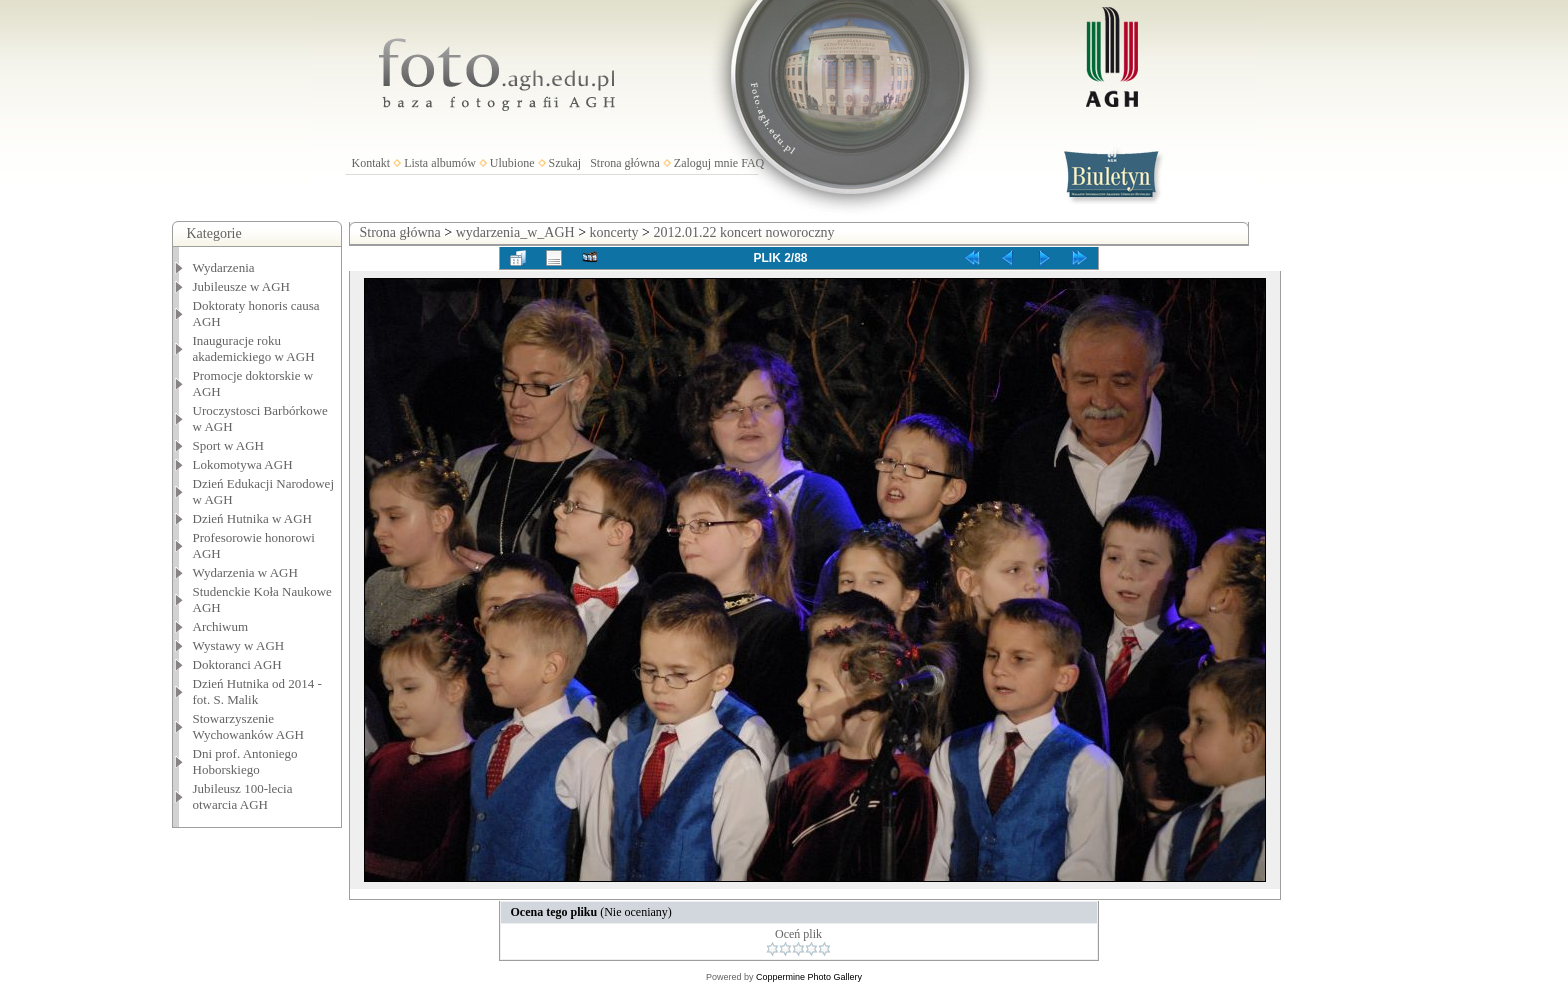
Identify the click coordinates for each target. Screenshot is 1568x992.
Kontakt (371, 163)
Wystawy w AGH (239, 645)
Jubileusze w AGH (242, 286)
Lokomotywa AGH (243, 464)
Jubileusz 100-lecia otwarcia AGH (243, 796)
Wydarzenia (224, 267)
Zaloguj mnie (706, 163)
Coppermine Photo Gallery (809, 977)
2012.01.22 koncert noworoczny (743, 232)
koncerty (614, 232)
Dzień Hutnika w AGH (253, 518)
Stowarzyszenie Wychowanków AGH (249, 726)
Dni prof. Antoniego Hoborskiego (245, 761)
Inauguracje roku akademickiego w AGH (254, 348)
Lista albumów (440, 163)
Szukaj (565, 163)
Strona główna (625, 163)
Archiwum (221, 626)
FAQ (752, 163)
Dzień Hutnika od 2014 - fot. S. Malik (257, 691)
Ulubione (512, 163)
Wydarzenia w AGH (245, 572)
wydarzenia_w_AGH (515, 232)
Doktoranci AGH (237, 664)
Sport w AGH (229, 445)
